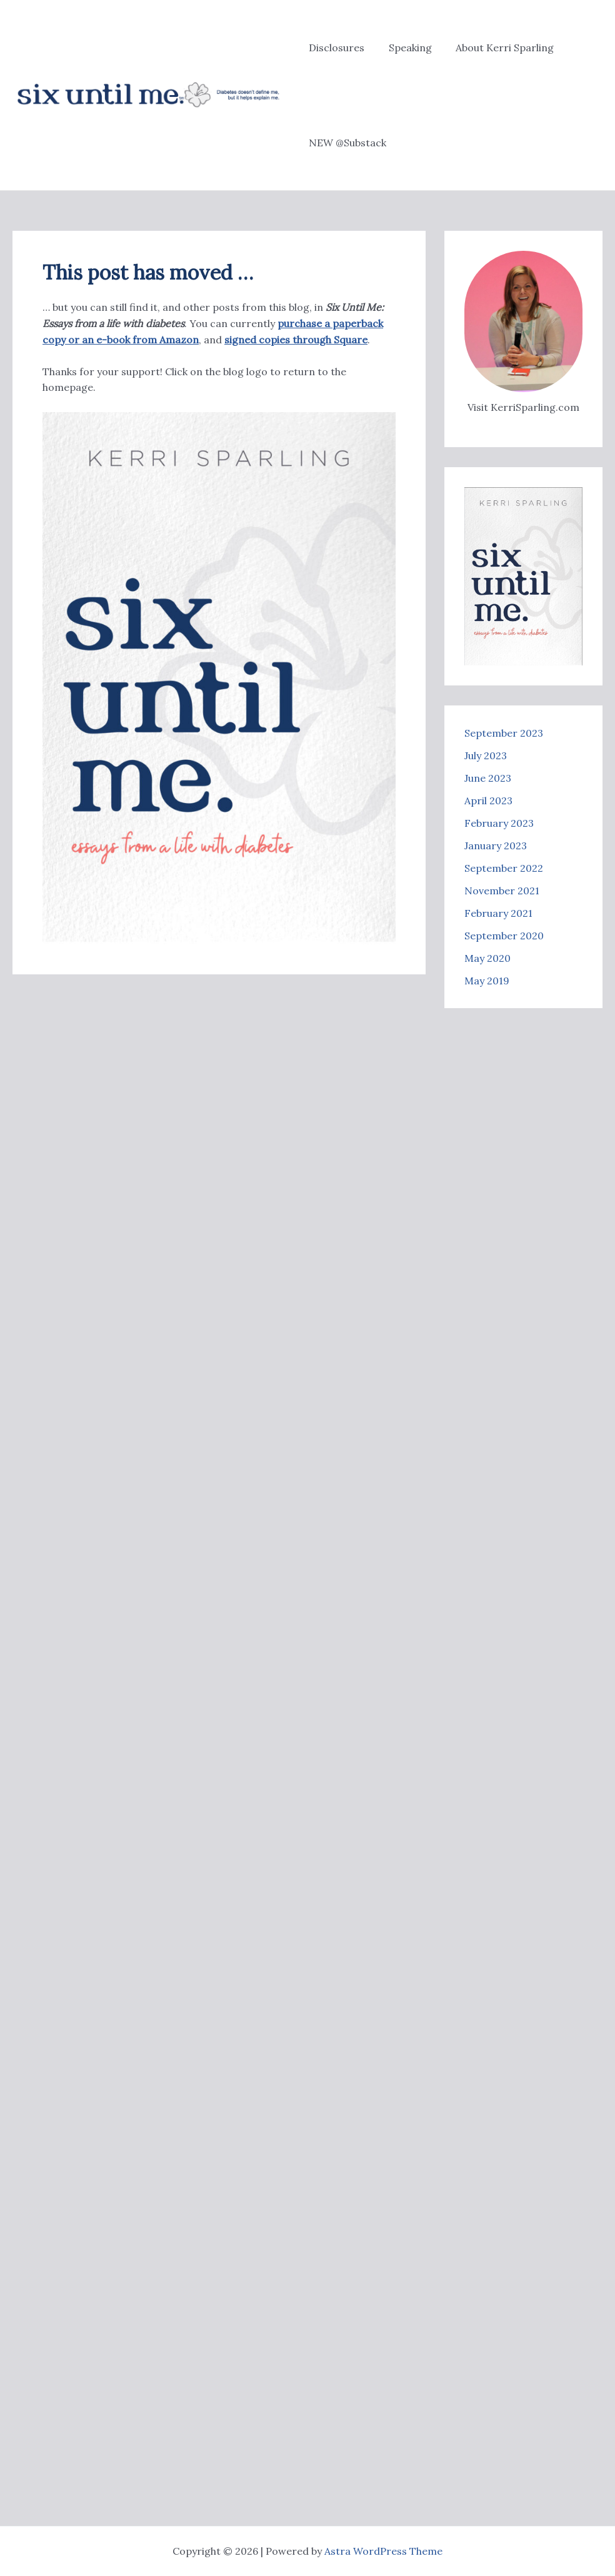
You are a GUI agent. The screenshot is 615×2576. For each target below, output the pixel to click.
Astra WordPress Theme (383, 2551)
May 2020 (487, 958)
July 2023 (485, 755)
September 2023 (503, 733)
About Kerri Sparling (497, 47)
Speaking (406, 47)
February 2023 (499, 823)
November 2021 (501, 890)
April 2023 (488, 800)
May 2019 (486, 980)
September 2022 (503, 868)
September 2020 (504, 935)
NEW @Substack (347, 142)
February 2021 (498, 913)
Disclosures (336, 47)
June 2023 (487, 778)
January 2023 (495, 845)
